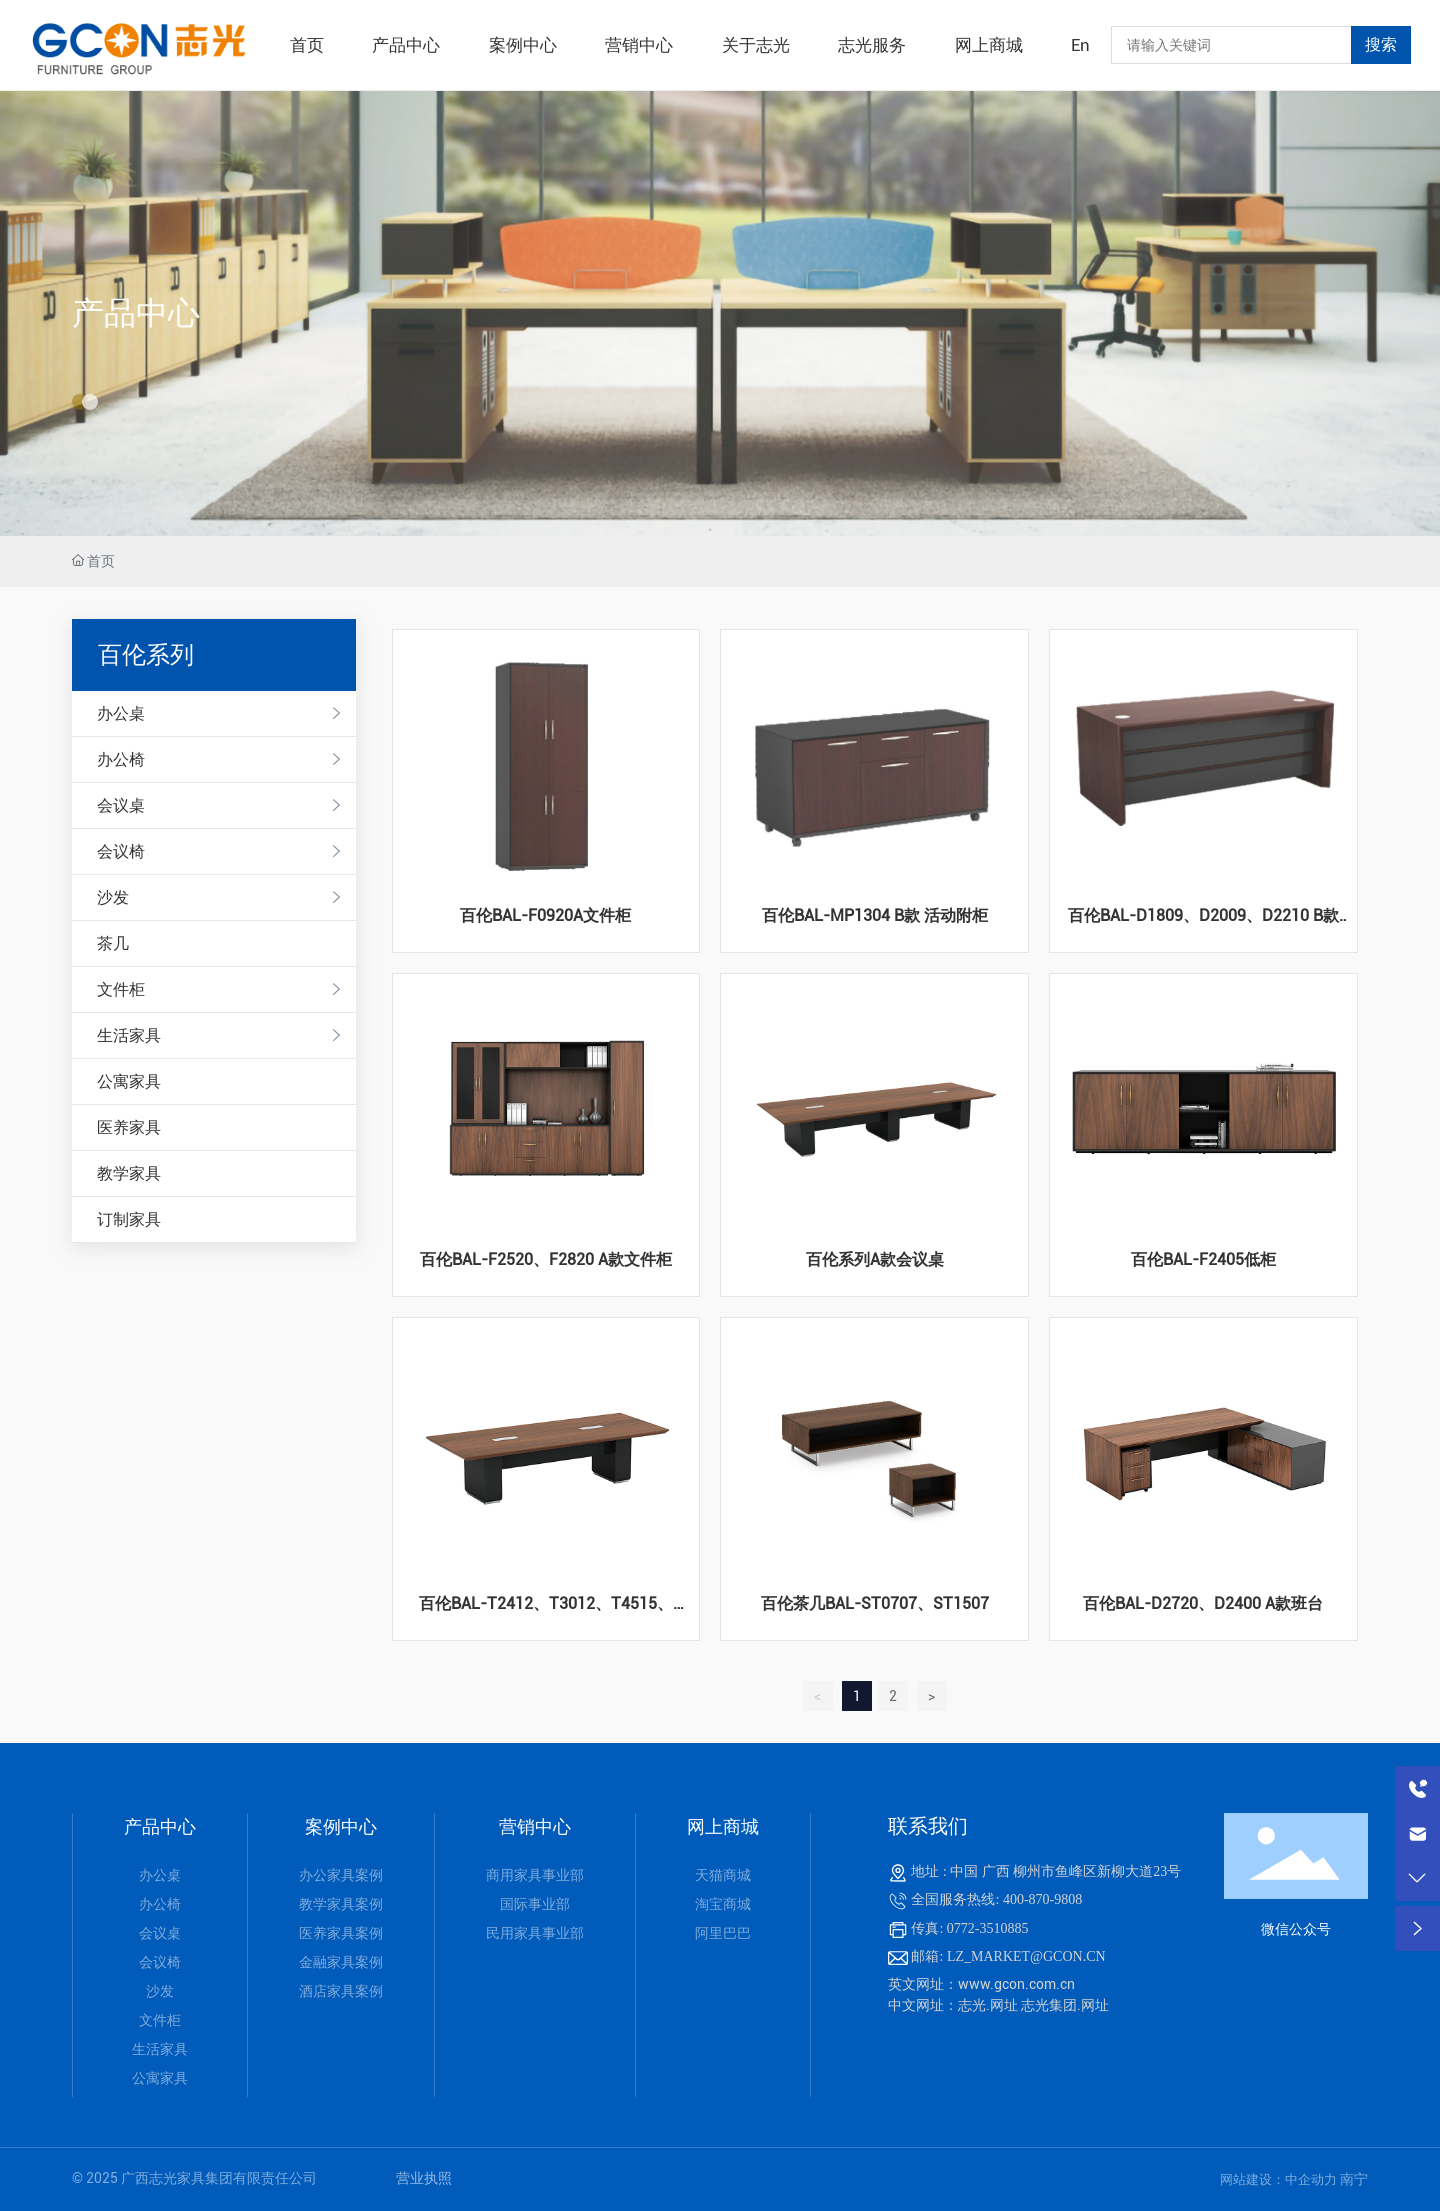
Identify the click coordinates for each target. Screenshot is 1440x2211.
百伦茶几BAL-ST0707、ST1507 (875, 1603)
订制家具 (129, 1219)
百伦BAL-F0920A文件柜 (545, 915)
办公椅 (121, 759)
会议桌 (121, 805)
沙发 (113, 897)
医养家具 (129, 1127)
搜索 (1381, 44)
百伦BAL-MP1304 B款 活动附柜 (875, 915)
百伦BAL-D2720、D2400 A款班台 (1203, 1603)
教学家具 (129, 1173)
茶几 (113, 943)
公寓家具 (129, 1081)
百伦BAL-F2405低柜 (1203, 1259)
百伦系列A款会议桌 (875, 1259)
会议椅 (121, 851)
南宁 (1354, 2179)
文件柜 (121, 989)
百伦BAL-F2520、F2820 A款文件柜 (546, 1259)
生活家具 (129, 1035)
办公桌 (121, 713)
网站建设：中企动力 (1280, 2179)
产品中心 (136, 313)
